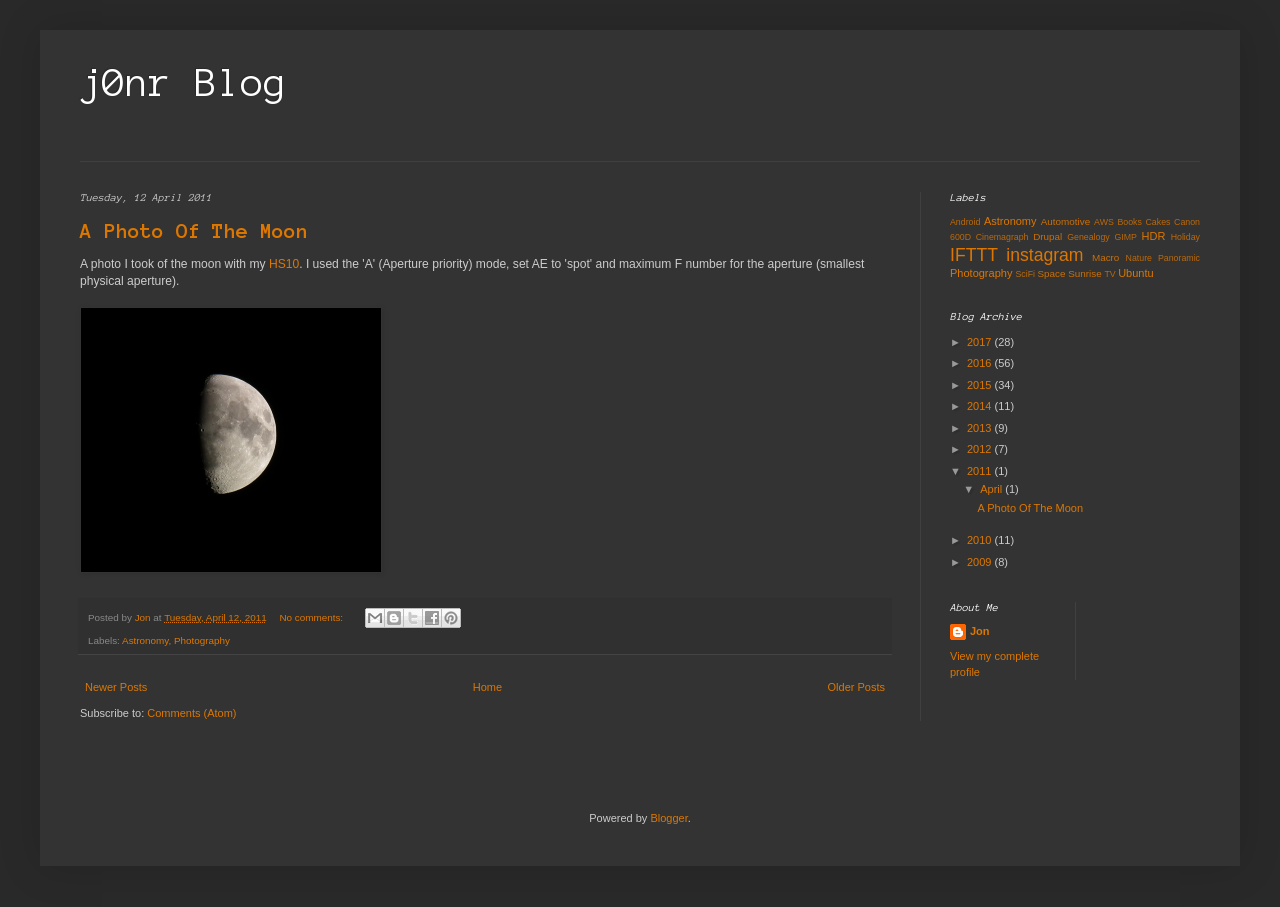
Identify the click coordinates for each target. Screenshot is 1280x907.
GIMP (1125, 237)
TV (1109, 274)
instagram (1044, 255)
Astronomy (145, 640)
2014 (981, 406)
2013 (981, 428)
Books (1129, 222)
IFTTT (974, 255)
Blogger (668, 818)
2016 (981, 363)
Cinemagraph (1002, 237)
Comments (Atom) (191, 713)
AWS (1104, 222)
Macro (1105, 257)
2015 (981, 385)
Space (1051, 273)
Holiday (1185, 237)
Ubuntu (1135, 273)
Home (487, 687)
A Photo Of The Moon (194, 231)
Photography (202, 640)
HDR (1154, 236)
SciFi (1025, 274)
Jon (980, 631)
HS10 (284, 264)
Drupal (1047, 236)
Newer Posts (116, 687)
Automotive (1065, 221)
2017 (981, 342)
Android (965, 222)
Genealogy (1088, 237)
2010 (981, 540)
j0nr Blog (183, 83)
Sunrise (1084, 273)
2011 (981, 471)
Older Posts (856, 687)
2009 (981, 562)
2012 (981, 449)
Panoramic (1179, 258)
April (992, 489)
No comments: (312, 617)
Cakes (1158, 222)
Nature (1139, 258)
